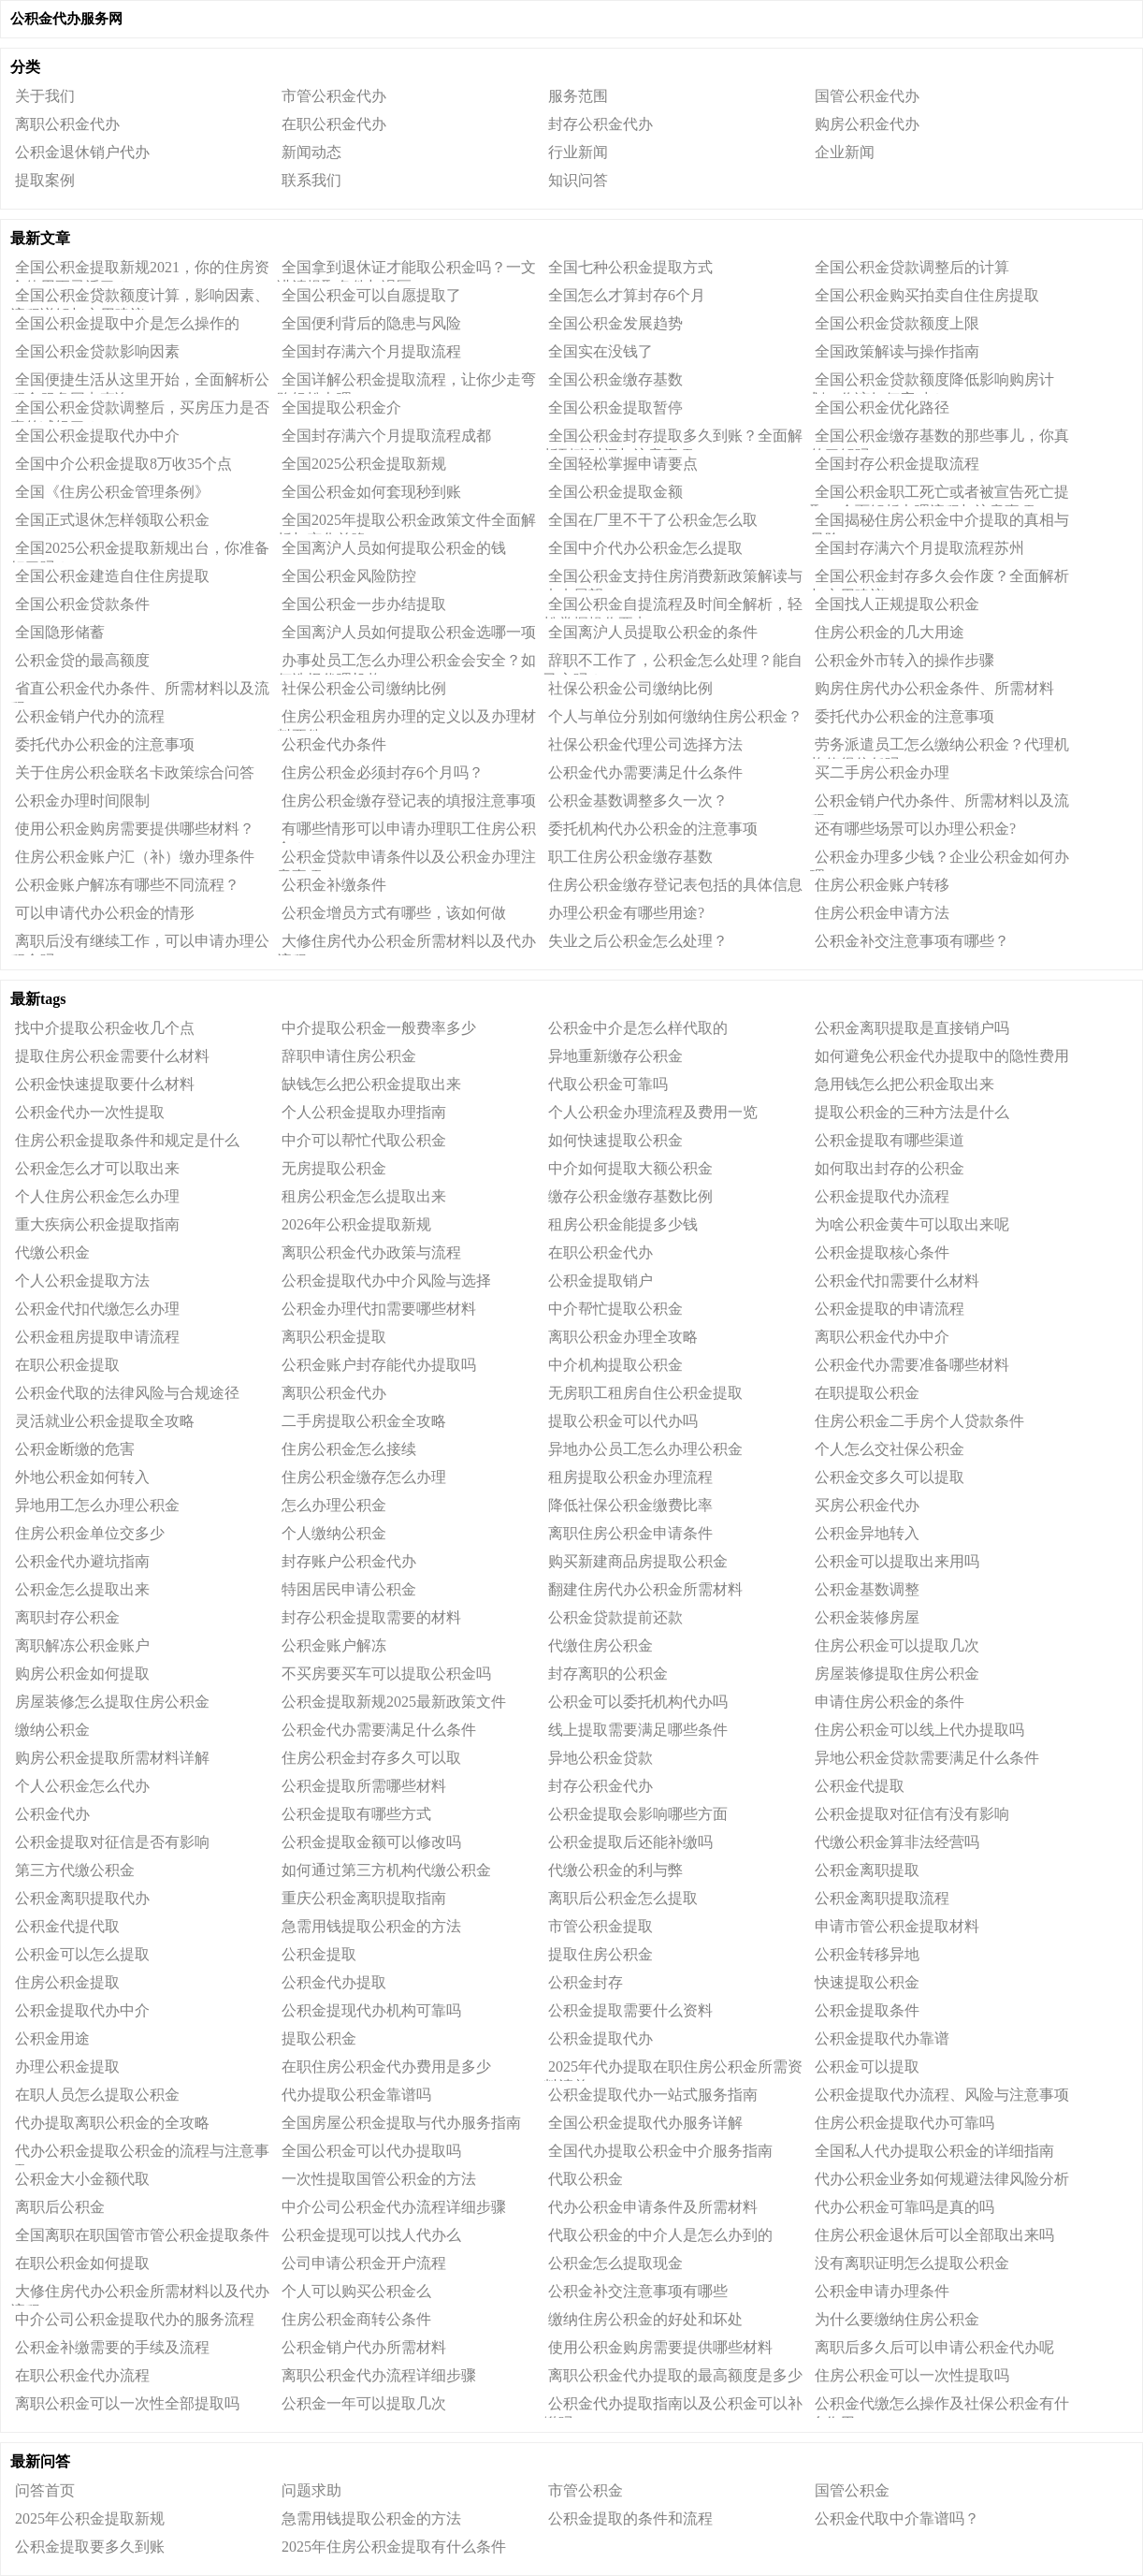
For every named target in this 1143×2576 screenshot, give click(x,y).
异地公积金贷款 (600, 1758)
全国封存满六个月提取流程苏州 (919, 548)
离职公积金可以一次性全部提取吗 (127, 2403)
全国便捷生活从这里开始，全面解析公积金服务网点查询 (139, 382)
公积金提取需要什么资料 (630, 2010)
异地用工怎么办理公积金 (97, 1505)
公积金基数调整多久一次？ (638, 800)
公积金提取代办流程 (882, 1196)
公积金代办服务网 (66, 18)
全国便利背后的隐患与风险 (371, 323)
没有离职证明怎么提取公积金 (912, 2263)
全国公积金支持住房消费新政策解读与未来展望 (673, 579)
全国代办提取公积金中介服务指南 (660, 2151)
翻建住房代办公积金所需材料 (645, 1589)
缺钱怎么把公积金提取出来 (371, 1084)
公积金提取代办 (600, 2038)
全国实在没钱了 (600, 351)
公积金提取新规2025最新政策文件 (394, 1702)
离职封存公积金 (67, 1617)
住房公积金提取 (67, 1982)
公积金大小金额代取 (82, 2179)
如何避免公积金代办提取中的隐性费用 (942, 1056)
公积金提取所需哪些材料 (364, 1786)
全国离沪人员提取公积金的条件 (653, 632)
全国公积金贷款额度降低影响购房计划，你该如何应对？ (932, 382)
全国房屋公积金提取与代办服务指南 (401, 2123)
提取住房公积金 (600, 1954)
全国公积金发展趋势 (615, 323)
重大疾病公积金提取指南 (97, 1224)
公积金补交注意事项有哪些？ (912, 941)
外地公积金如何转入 (82, 1477)
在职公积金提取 (67, 1365)
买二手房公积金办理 (882, 772)
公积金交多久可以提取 (889, 1477)
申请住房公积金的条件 (889, 1702)
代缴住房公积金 (600, 1645)
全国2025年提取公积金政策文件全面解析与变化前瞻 (406, 523)
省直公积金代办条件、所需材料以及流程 (139, 691)
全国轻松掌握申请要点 (623, 464)
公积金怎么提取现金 (615, 2263)
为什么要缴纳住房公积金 (897, 2319)
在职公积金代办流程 (82, 2375)
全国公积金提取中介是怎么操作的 (127, 323)
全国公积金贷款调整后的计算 (912, 267)
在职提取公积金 (867, 1393)
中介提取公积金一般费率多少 (379, 1028)
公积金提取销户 (600, 1280)
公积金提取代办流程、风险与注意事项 (942, 2095)
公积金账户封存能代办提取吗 (379, 1365)
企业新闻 (845, 152)
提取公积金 (319, 2038)
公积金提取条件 (867, 2010)
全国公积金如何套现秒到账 (371, 492)
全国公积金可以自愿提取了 (371, 295)
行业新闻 (578, 152)
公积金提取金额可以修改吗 (371, 1842)
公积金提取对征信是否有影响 (112, 1842)
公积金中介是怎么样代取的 (638, 1028)
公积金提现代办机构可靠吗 (371, 2010)
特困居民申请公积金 (349, 1589)
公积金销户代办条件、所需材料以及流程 (939, 804)
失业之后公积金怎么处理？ (638, 941)
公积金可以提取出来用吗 (897, 1561)
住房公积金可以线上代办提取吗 (919, 1730)
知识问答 (578, 180)
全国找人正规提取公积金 (897, 604)
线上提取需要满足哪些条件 (638, 1730)
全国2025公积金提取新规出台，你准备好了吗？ (139, 551)
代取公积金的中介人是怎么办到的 (660, 2235)
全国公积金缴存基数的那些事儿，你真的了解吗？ (939, 439)
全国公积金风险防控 (349, 576)
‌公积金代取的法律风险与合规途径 (127, 1393)
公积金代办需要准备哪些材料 (912, 1365)
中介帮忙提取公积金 (615, 1309)
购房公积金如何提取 (82, 1673)
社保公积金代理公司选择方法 (645, 744)
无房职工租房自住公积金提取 (645, 1393)
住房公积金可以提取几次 (897, 1645)
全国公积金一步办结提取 (364, 604)
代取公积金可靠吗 (608, 1084)
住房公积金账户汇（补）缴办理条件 (134, 857)
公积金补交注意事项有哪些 (638, 2291)
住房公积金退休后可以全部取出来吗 (934, 2235)
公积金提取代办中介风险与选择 (386, 1280)
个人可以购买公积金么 (356, 2291)
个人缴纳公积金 (334, 1533)
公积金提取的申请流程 (889, 1309)
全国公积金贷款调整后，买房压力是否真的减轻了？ (139, 411)
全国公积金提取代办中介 (97, 436)
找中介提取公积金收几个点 (105, 1028)
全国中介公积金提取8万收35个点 (123, 464)
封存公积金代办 (600, 124)
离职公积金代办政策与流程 (371, 1252)
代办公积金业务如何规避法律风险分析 (942, 2179)
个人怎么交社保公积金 (889, 1449)
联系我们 (311, 180)
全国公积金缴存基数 (615, 379)
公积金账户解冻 (334, 1645)
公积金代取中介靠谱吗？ (897, 2518)
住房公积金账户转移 (882, 885)
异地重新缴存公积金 (615, 1056)
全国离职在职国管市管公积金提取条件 (142, 2235)
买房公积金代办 (867, 1505)
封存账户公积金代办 (349, 1561)
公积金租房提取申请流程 (97, 1337)
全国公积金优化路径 (882, 407)
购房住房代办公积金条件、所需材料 (934, 688)
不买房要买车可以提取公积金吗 (386, 1673)
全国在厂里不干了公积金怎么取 (653, 520)
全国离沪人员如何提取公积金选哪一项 (409, 632)
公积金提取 (319, 1954)
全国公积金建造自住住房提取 (112, 576)
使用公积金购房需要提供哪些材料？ (134, 829)
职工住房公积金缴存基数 (630, 857)
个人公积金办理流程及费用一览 (653, 1112)
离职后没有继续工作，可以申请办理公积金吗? (139, 944)
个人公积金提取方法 (82, 1280)
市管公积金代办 (334, 96)
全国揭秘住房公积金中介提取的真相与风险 (939, 523)
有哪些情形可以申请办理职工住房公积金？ (406, 832)
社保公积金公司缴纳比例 (364, 688)
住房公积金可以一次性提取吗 (912, 2375)
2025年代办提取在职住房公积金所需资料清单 (673, 2070)
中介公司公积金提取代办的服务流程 (134, 2319)
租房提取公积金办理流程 (630, 1477)
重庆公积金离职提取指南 (364, 1898)
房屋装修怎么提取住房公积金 (112, 1702)
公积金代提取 (859, 1786)
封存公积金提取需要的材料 (371, 1617)
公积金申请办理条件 (882, 2291)
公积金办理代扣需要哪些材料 (379, 1309)
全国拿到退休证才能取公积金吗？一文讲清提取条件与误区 (406, 270)
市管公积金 (585, 2490)
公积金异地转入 (867, 1533)
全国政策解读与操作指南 (897, 351)
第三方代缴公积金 (75, 1870)
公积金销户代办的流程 (90, 716)
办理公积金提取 (67, 2066)
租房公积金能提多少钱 (623, 1224)
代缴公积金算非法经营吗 (897, 1842)
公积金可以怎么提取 (82, 1954)
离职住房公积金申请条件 (630, 1533)
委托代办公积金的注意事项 (904, 716)
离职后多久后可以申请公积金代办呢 (934, 2347)
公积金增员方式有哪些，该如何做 (394, 913)
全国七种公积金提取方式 (630, 267)
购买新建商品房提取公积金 (638, 1561)
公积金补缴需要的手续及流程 (112, 2347)
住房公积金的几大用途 (889, 632)
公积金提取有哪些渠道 (889, 1140)
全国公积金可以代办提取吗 (371, 2151)
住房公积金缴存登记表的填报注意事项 (409, 800)
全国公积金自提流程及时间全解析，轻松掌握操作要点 (673, 607)
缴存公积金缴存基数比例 (630, 1196)
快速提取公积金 (867, 1982)
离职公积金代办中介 (882, 1337)
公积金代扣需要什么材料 (897, 1280)
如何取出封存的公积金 (889, 1168)
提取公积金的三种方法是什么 (912, 1112)
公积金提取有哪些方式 (356, 1814)
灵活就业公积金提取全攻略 (105, 1421)
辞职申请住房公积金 (349, 1056)
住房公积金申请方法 (882, 913)
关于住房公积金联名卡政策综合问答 (134, 772)
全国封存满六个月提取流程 (371, 351)
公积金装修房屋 (867, 1617)
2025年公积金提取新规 (90, 2518)
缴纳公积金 (52, 1730)
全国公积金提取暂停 (615, 407)
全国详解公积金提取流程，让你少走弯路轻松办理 (406, 382)
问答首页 (45, 2490)
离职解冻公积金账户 (82, 1645)
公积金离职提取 (867, 1870)
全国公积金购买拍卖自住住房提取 (927, 295)
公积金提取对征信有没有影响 (912, 1814)
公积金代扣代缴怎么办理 (97, 1309)
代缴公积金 (52, 1252)
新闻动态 (311, 152)
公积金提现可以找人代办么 (371, 2235)
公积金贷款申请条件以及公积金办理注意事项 (406, 860)
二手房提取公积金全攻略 (364, 1421)
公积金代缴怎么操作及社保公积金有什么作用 (939, 2406)
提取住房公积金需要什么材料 (112, 1056)
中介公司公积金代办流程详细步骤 (394, 2207)
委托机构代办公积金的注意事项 (653, 829)
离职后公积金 (60, 2207)
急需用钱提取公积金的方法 (371, 1926)
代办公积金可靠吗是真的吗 (904, 2207)
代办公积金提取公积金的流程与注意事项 (139, 2154)
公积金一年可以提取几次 (364, 2403)
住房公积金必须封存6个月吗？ (383, 772)
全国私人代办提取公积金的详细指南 (934, 2151)
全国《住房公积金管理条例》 (112, 492)
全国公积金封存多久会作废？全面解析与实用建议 (939, 579)
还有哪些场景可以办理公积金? (915, 829)
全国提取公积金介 (341, 407)
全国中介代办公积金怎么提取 (645, 548)
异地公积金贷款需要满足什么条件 (927, 1758)
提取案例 (45, 180)
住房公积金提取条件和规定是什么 (127, 1140)
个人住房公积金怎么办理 (97, 1196)
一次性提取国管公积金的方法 (379, 2179)
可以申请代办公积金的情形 (105, 913)
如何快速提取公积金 (615, 1140)
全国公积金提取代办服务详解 (645, 2123)
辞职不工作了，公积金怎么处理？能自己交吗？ (673, 663)
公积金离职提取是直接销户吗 (912, 1028)
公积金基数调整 (867, 1589)
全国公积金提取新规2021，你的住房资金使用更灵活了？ (139, 270)
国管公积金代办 (867, 96)
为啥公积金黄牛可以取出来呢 (912, 1224)
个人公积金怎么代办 (82, 1786)
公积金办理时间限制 (82, 800)
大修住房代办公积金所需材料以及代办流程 (406, 944)
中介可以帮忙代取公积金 (364, 1140)
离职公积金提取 (334, 1337)
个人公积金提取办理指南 (364, 1112)
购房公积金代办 (867, 124)
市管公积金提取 (600, 1926)
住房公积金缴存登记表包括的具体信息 (675, 885)
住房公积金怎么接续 (349, 1449)
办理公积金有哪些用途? (626, 913)
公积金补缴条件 (334, 885)
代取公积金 (585, 2179)
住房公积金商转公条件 (356, 2319)
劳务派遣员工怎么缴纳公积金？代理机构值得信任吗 (939, 747)
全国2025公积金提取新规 (364, 464)
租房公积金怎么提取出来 (364, 1196)
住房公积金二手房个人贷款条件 (919, 1421)
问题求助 (311, 2490)
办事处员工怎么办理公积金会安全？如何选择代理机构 (406, 663)
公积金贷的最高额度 (82, 660)
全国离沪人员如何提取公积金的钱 (394, 548)
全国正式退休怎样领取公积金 (112, 520)
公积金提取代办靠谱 (882, 2038)
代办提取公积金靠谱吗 (356, 2095)
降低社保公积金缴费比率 (630, 1505)
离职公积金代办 (67, 124)
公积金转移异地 (867, 1954)
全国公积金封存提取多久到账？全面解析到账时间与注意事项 (673, 439)
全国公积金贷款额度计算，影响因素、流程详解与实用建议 (139, 298)
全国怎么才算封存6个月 (626, 295)
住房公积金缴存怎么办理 (364, 1477)
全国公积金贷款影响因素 (97, 351)
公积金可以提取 (867, 2066)
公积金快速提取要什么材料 (105, 1084)
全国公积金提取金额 (615, 492)
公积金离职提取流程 (882, 1898)
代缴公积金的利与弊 (615, 1870)
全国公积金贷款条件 (82, 604)
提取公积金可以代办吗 (623, 1421)
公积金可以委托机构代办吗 (638, 1702)
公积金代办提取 (334, 1982)
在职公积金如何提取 (82, 2263)
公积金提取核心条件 (882, 1252)
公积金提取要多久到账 (90, 2546)
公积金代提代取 (67, 1926)
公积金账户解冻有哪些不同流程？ (127, 885)
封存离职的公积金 (608, 1673)
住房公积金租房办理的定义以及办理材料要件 (406, 719)
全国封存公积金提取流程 (897, 464)
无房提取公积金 (334, 1168)
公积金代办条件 (334, 744)
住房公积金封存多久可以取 (371, 1758)
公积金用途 (52, 2038)
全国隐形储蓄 (60, 632)
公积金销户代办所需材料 (364, 2347)
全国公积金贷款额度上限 (897, 323)
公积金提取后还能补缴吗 (630, 1842)
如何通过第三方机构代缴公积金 (386, 1870)
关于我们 (45, 96)
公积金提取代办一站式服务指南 (653, 2095)
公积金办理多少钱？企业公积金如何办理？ (939, 860)
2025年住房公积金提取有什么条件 (394, 2546)
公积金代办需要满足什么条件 (645, 772)
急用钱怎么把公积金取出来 (904, 1084)
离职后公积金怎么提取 (623, 1898)
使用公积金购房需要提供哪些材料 (660, 2347)
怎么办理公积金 (334, 1505)
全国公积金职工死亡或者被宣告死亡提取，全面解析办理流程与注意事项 (939, 495)
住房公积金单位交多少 (90, 1533)
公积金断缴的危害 (75, 1449)
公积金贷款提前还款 (615, 1617)
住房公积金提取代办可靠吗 (904, 2123)
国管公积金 (852, 2490)
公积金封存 (585, 1982)
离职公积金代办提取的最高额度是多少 (675, 2375)
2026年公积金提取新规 (356, 1224)
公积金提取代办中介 (82, 2010)
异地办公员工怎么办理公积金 (645, 1449)
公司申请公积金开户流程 (364, 2263)
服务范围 (578, 96)
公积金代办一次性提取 (90, 1112)
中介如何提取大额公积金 (630, 1168)
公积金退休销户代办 (82, 152)
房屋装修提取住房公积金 (897, 1673)
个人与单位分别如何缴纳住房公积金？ (675, 716)
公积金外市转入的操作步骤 (904, 660)
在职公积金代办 (334, 124)
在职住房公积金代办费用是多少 (386, 2066)
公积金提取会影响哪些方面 (638, 1814)
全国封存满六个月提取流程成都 (386, 436)
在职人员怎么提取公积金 (97, 2095)
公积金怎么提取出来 (82, 1589)
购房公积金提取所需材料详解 (112, 1758)
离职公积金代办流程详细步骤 (379, 2375)
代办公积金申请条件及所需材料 (653, 2207)
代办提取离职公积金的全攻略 (112, 2123)
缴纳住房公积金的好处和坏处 (645, 2319)
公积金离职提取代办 (82, 1898)
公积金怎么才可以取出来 (97, 1168)
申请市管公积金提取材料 (897, 1926)
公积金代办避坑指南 (82, 1561)
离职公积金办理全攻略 (623, 1337)
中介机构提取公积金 (615, 1365)
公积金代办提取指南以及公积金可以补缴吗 (673, 2406)
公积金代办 (52, 1814)
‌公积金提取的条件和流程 (630, 2518)
